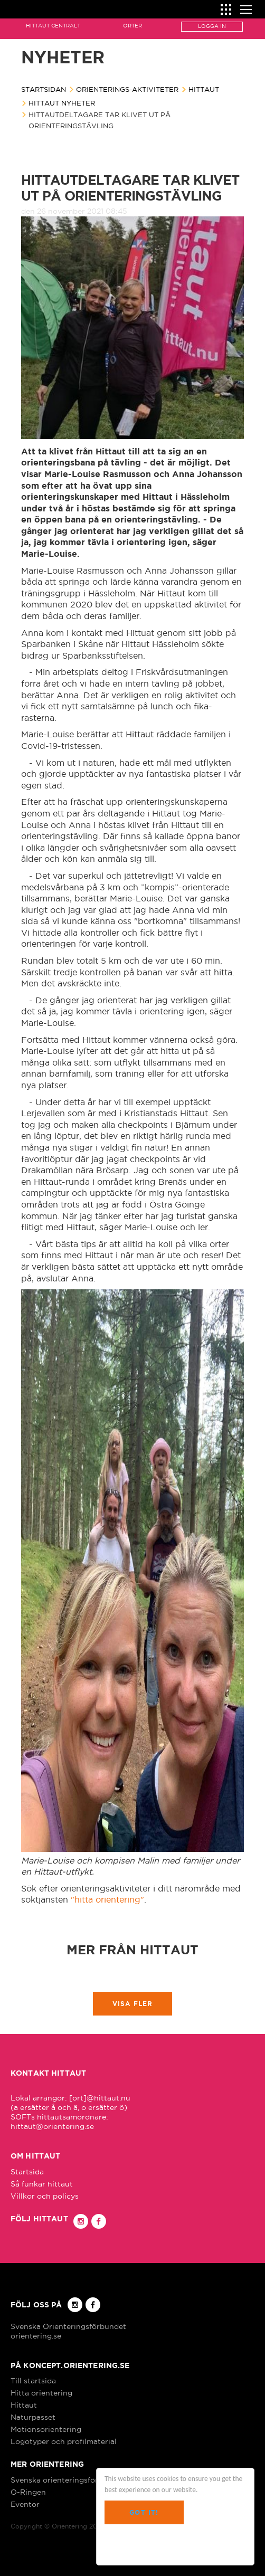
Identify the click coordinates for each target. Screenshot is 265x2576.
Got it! (143, 2512)
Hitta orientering (41, 2393)
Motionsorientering (46, 2429)
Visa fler (132, 2003)
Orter (132, 25)
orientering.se (36, 2336)
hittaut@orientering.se (52, 2126)
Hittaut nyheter (62, 103)
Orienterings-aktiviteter (127, 89)
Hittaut (203, 89)
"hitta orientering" (107, 1899)
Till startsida (33, 2381)
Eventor (25, 2504)
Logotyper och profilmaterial (64, 2441)
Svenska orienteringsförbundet (68, 2480)
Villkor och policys (45, 2196)
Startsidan (43, 89)
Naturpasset (33, 2417)
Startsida (27, 2172)
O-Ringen (28, 2492)
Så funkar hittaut (42, 2184)
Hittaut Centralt (53, 25)
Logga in (212, 26)
